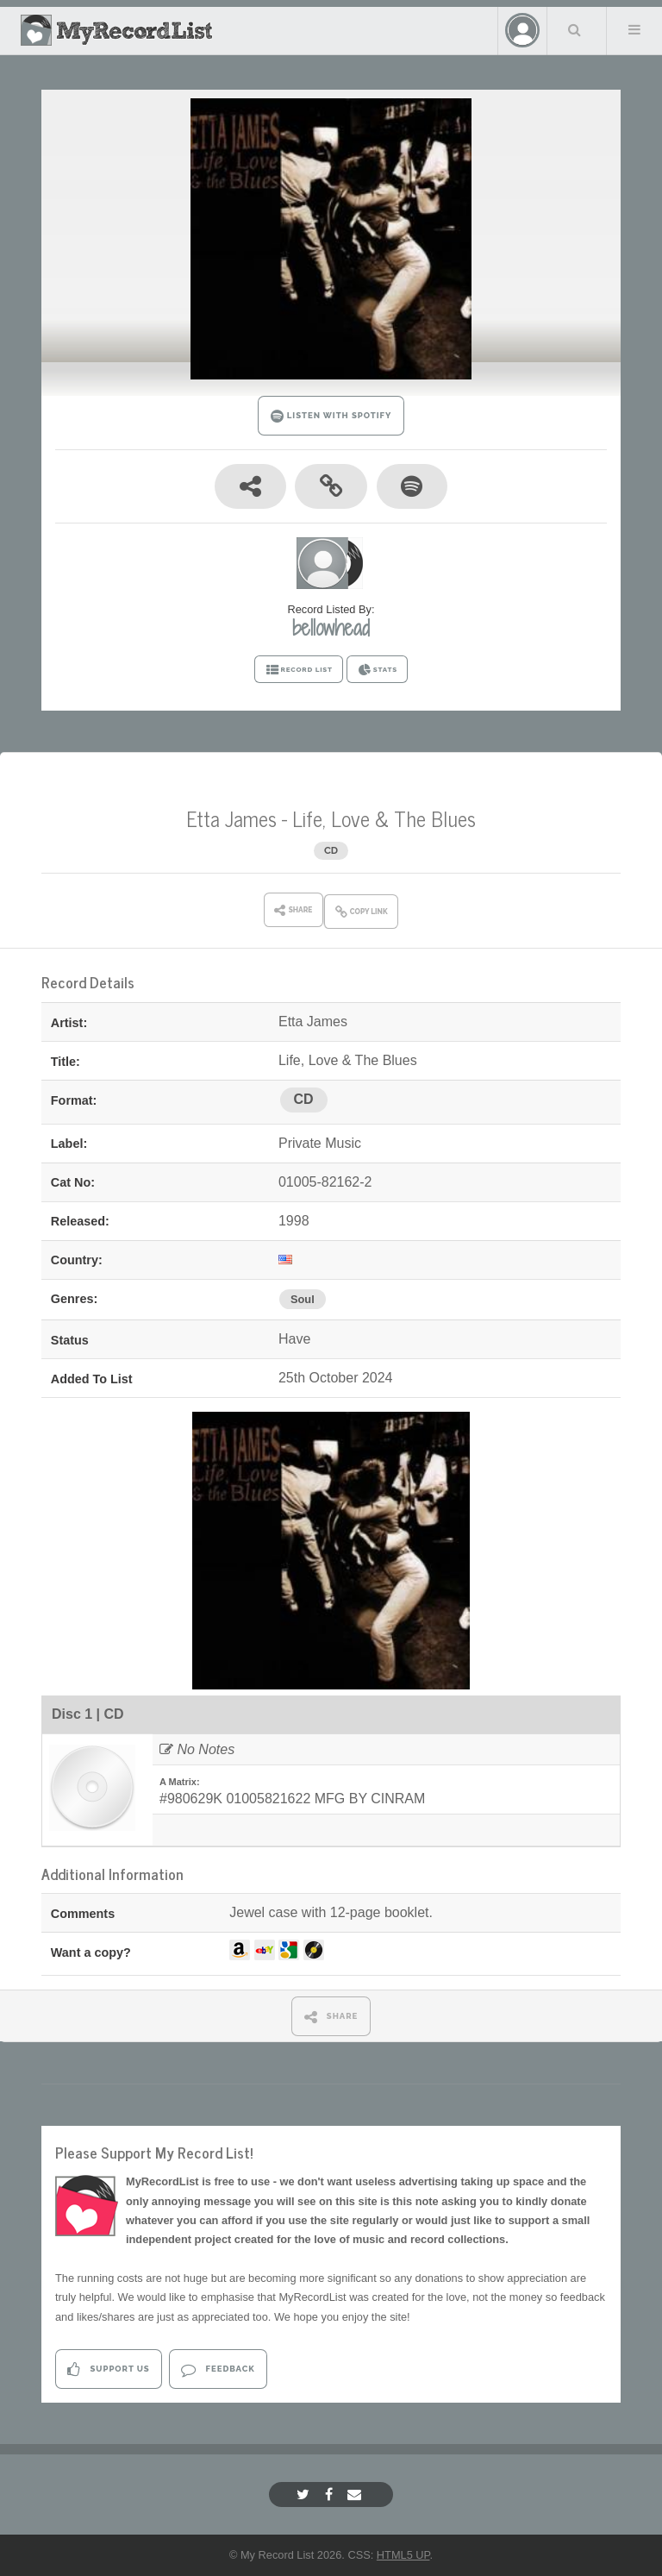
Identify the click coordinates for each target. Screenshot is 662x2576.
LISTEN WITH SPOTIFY (331, 416)
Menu (634, 29)
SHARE (331, 2016)
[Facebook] (331, 2494)
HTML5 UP (403, 2554)
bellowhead (331, 628)
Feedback (217, 2369)
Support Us (108, 2369)
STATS (377, 670)
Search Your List (575, 29)
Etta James (231, 818)
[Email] (356, 2494)
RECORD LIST (299, 670)
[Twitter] (305, 2494)
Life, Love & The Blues (384, 818)
